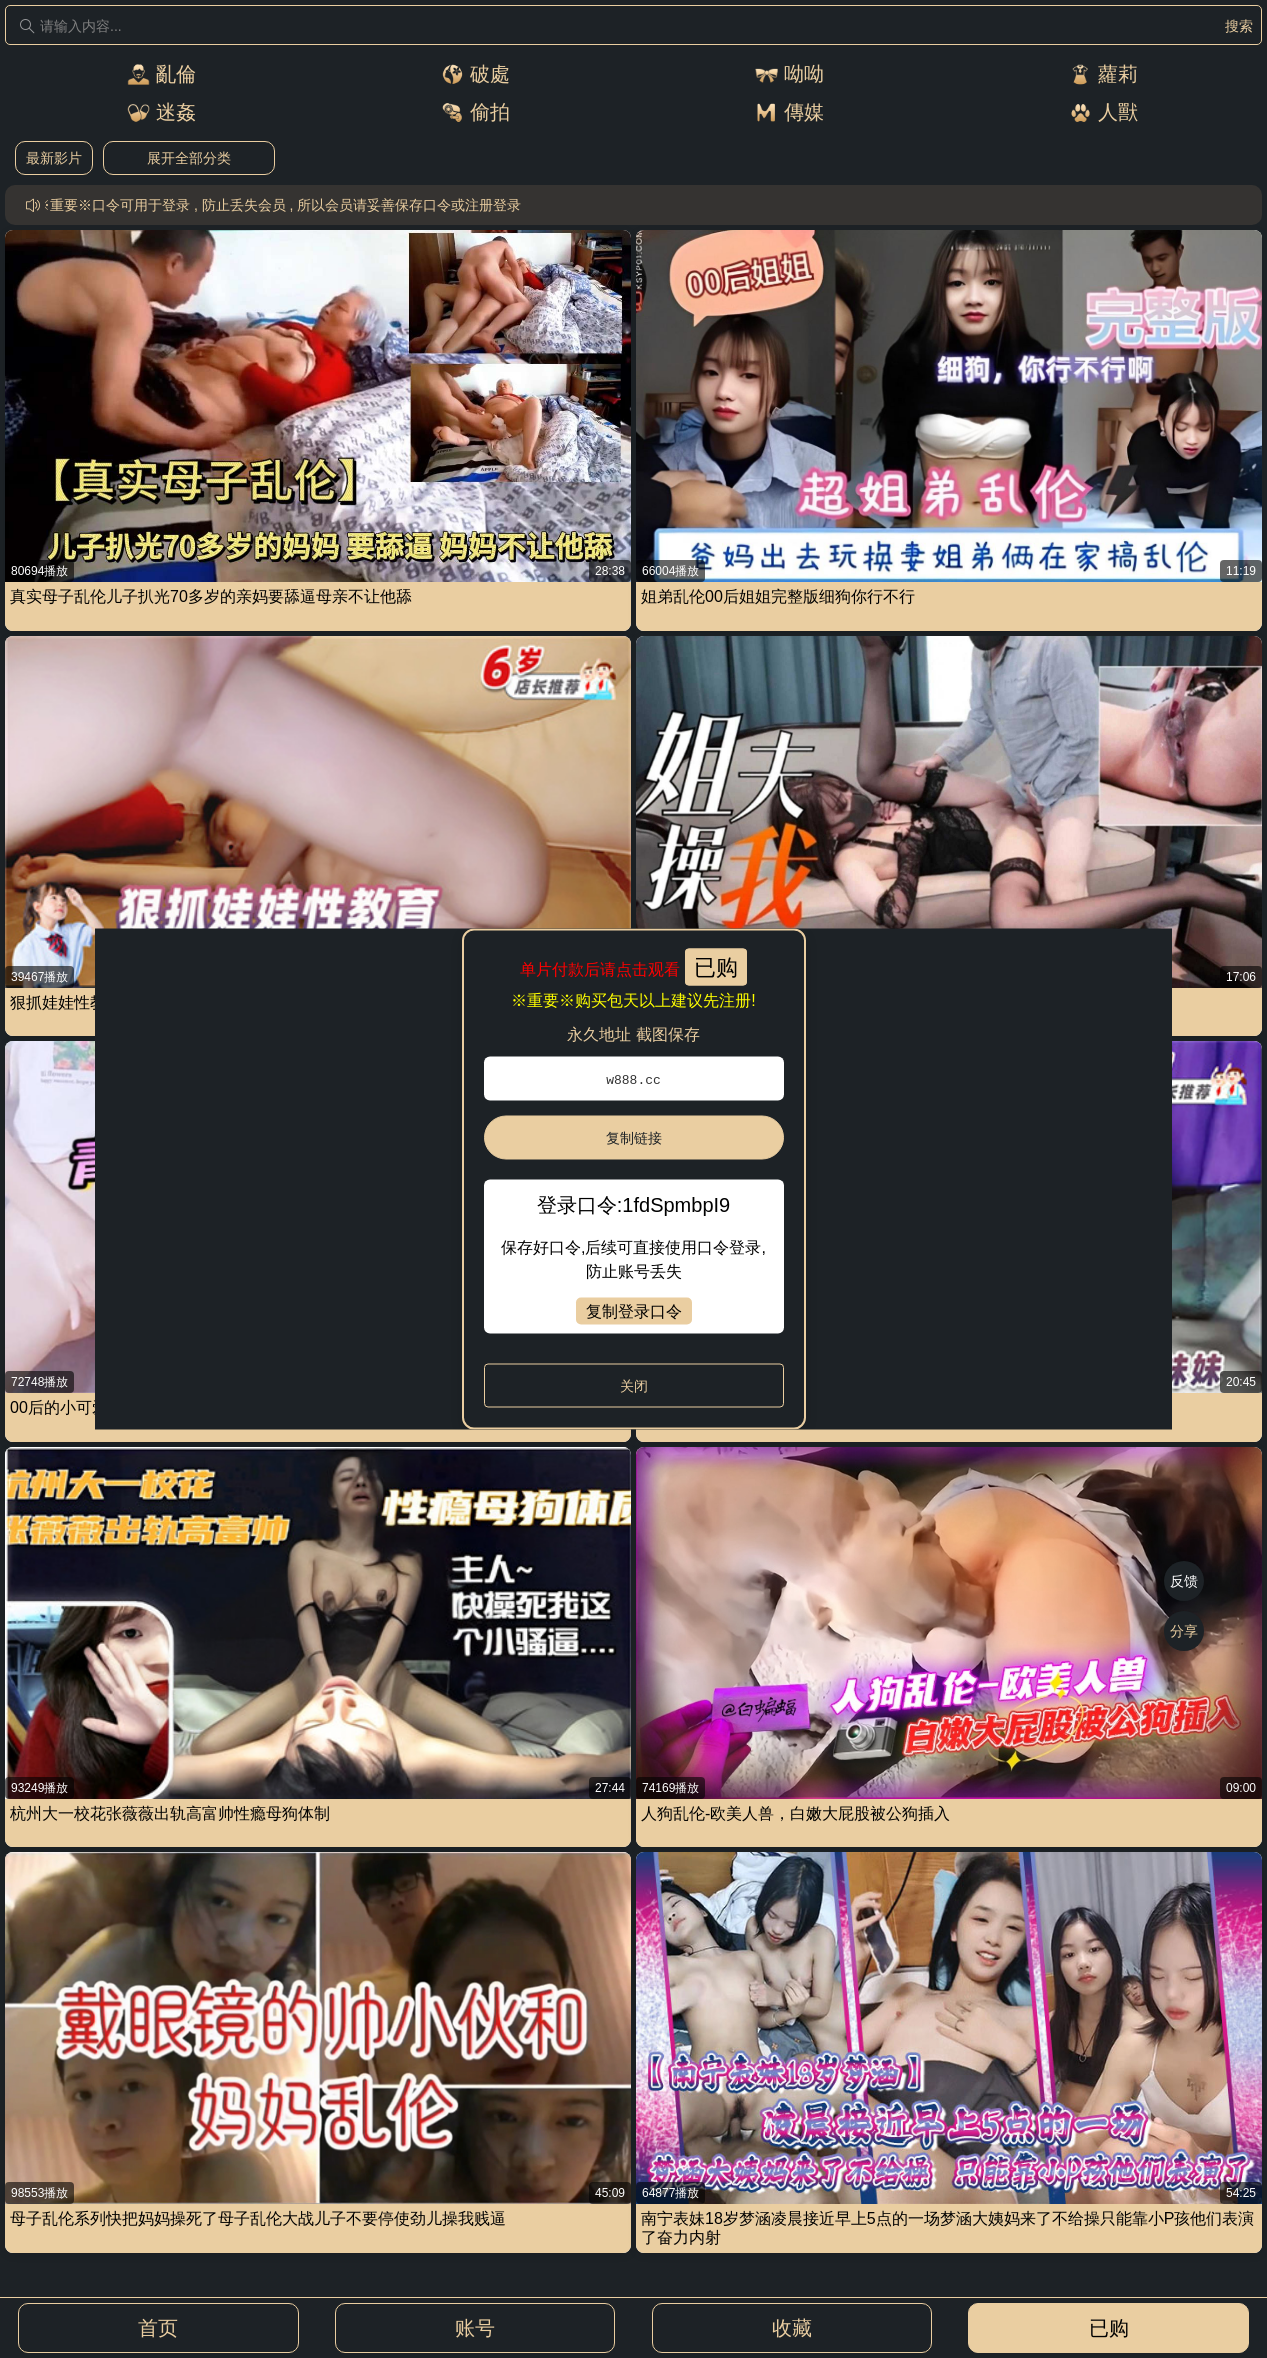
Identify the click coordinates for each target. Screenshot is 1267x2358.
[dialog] (633, 1179)
